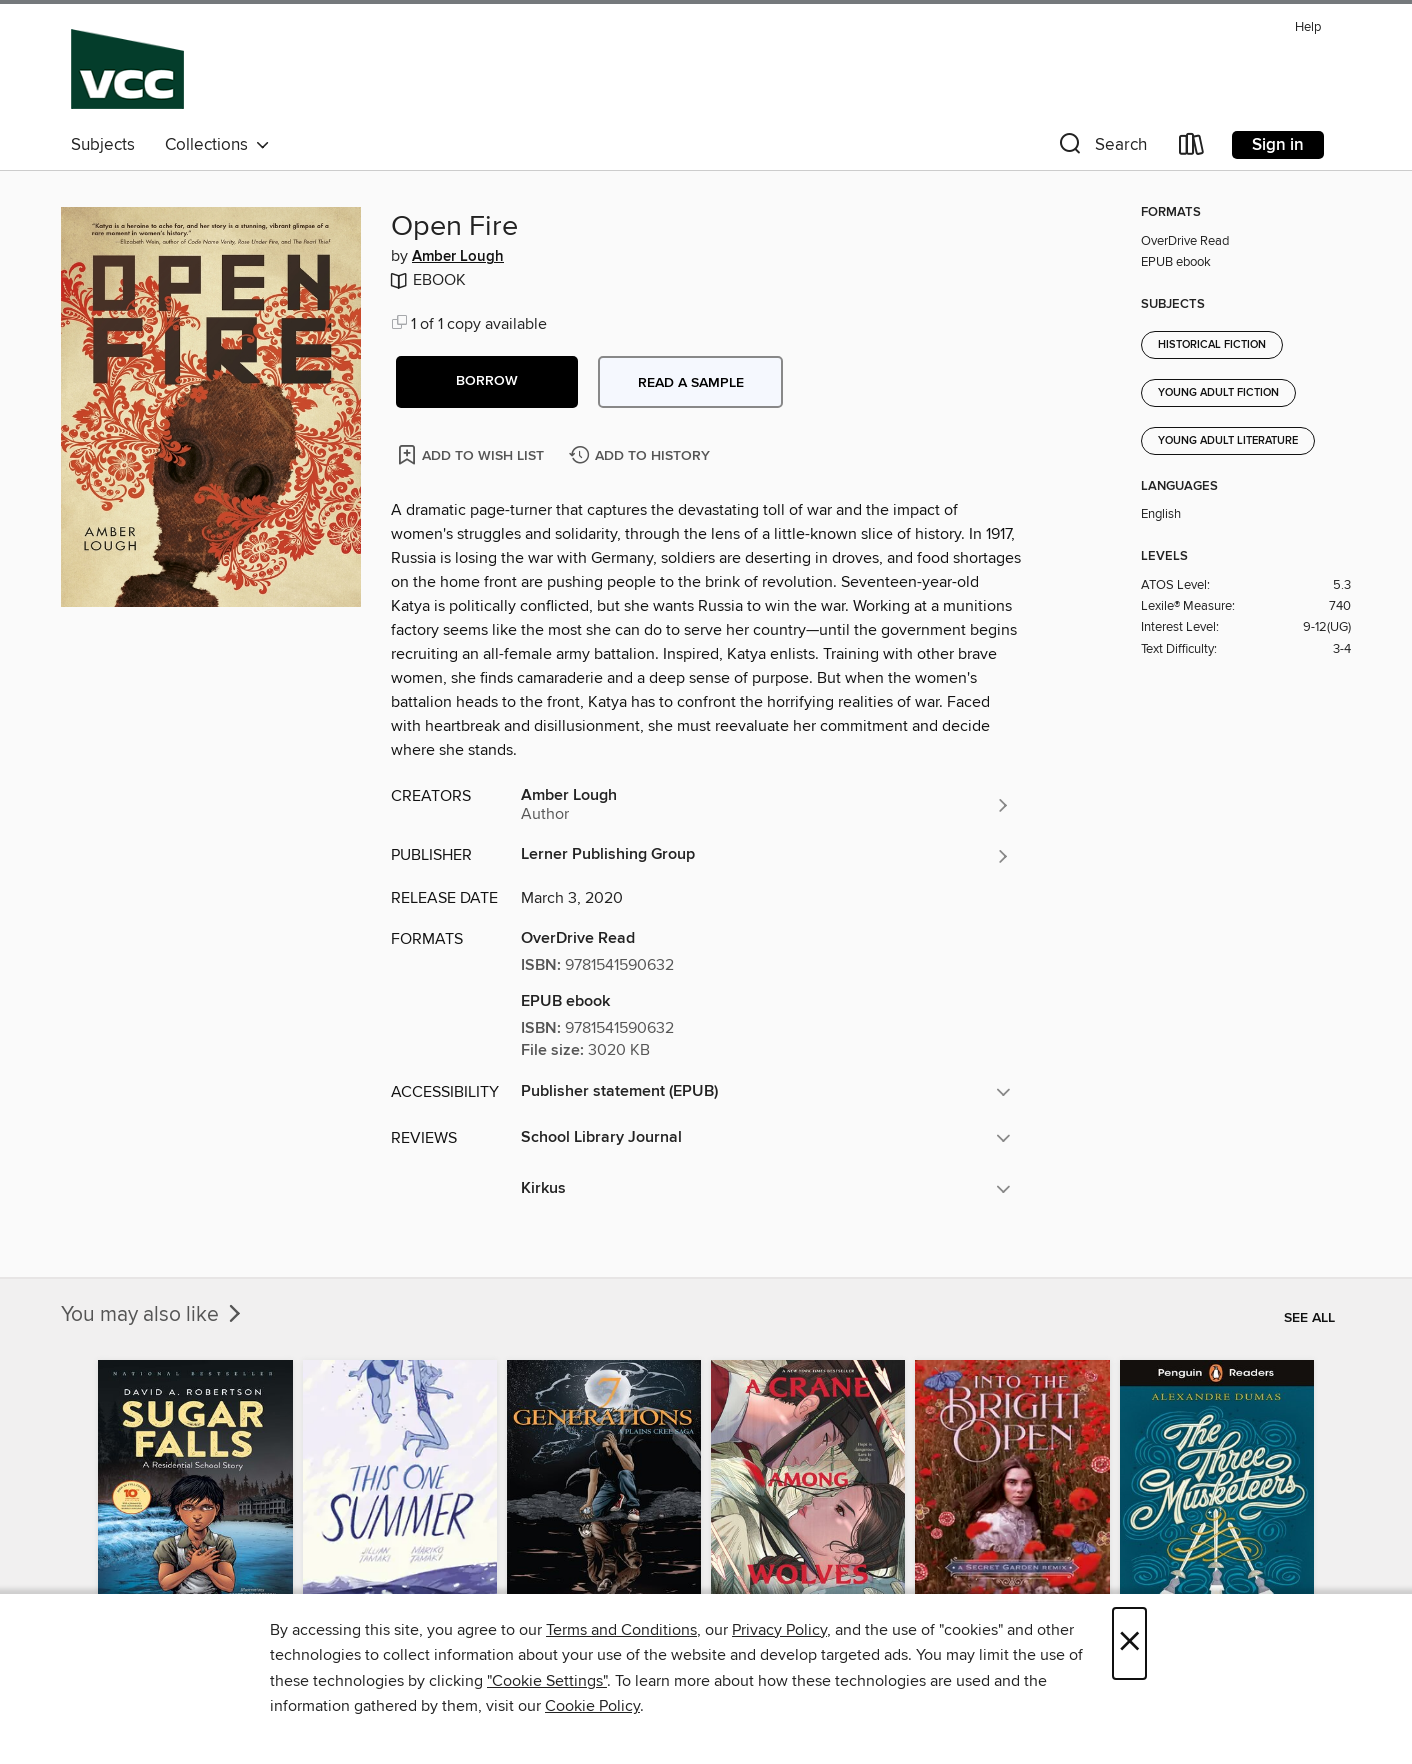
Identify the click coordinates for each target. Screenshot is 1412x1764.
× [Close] (1129, 1643)
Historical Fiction (1212, 345)
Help (1308, 27)
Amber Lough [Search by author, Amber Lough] (458, 257)
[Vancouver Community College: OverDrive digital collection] (127, 69)
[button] (1101, 148)
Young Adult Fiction (1218, 393)
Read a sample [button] (691, 383)
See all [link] (1309, 1318)
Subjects (103, 145)
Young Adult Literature (1228, 441)
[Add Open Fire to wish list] (472, 454)
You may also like (153, 1315)
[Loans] (1192, 148)
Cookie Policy (592, 1706)
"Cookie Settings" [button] (547, 1681)
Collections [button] (217, 145)
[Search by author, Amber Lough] (766, 805)
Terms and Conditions (621, 1630)
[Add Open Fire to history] (642, 456)
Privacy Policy (779, 1630)
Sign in (1278, 145)
